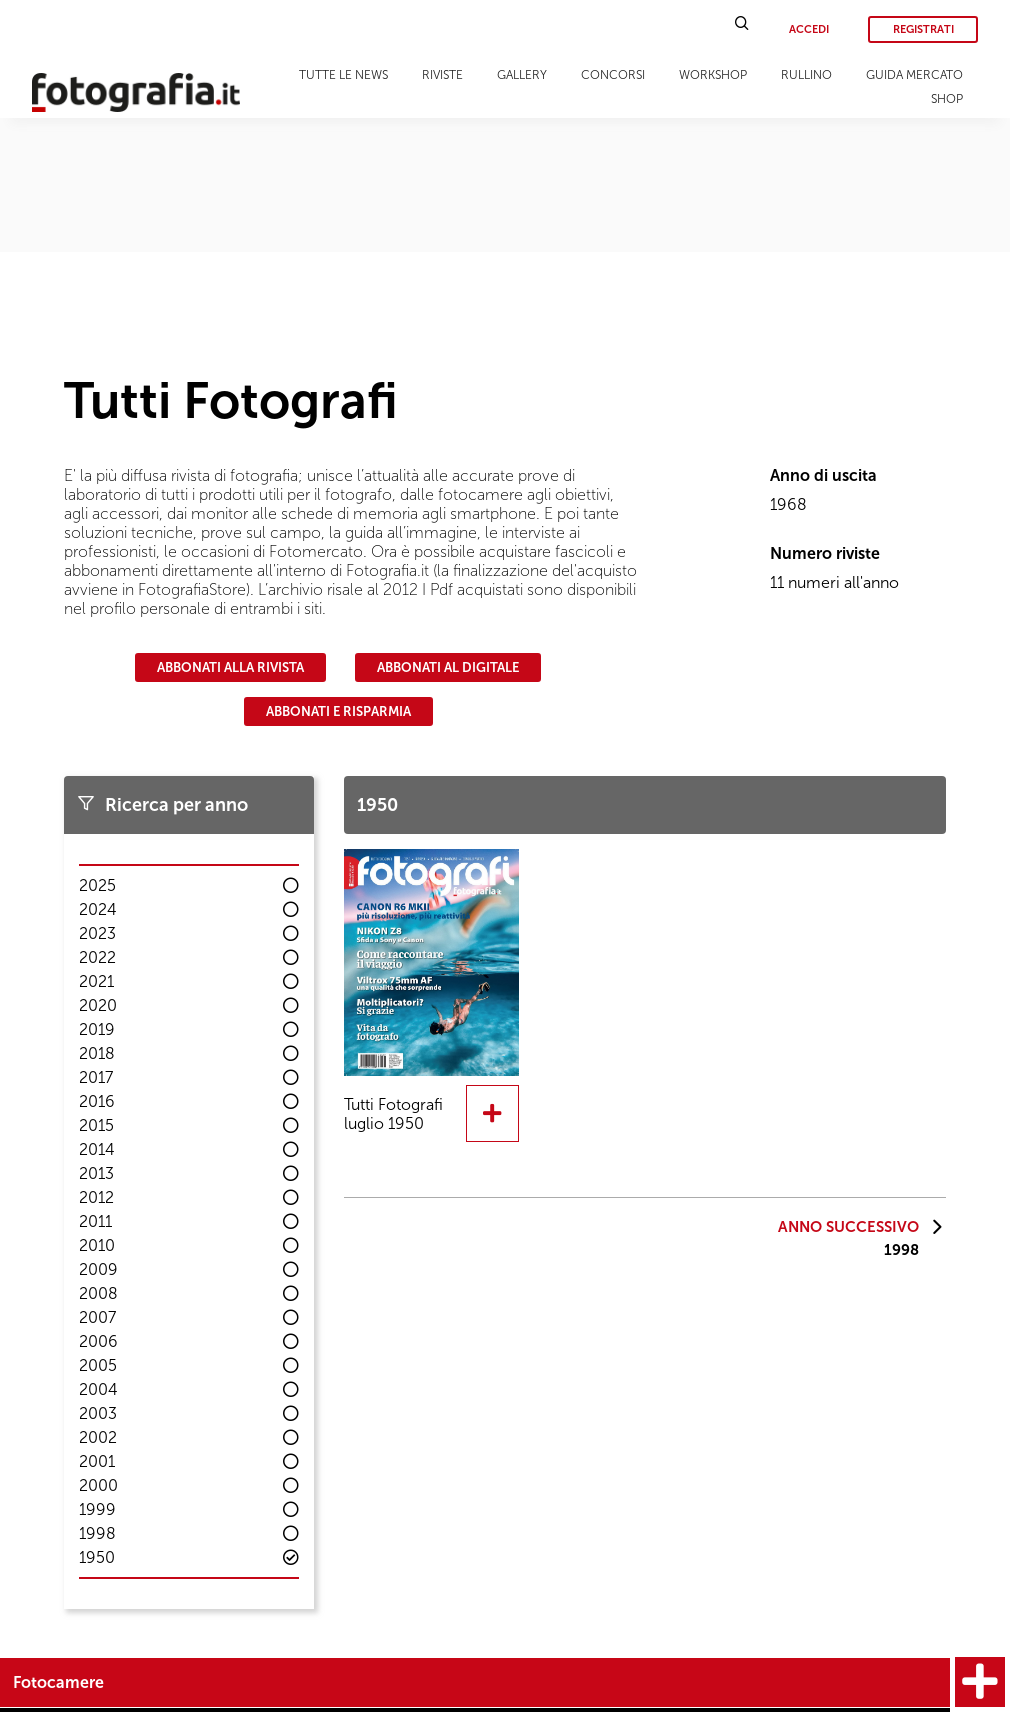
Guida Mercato (914, 75)
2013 (96, 1173)
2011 (95, 1221)
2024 (98, 909)
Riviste (442, 75)
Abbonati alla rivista (230, 667)
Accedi (809, 29)
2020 (98, 1005)
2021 (96, 981)
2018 (97, 1053)
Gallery (522, 75)
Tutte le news (343, 75)
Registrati (923, 29)
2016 (97, 1101)
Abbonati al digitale (448, 667)
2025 (97, 885)
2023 (97, 933)
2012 (96, 1197)
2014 (97, 1149)
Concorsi (613, 75)
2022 (97, 957)
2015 (96, 1125)
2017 (96, 1077)
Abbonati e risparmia (338, 711)
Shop (947, 99)
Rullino (806, 75)
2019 (97, 1029)
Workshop (713, 75)
